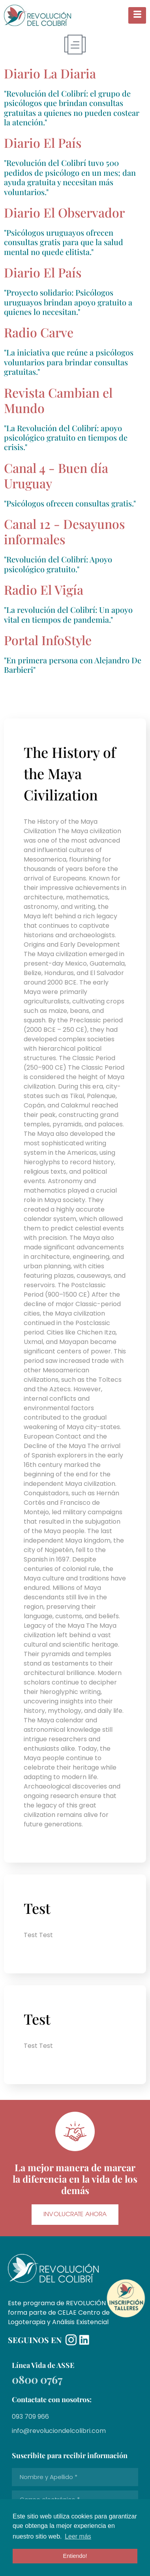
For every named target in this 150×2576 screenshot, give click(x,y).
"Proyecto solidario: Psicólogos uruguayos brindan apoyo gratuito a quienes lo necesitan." (68, 302)
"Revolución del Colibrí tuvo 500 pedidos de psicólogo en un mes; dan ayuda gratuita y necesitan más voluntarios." (70, 177)
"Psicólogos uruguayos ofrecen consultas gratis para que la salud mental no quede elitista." (63, 242)
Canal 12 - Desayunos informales (64, 531)
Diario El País (42, 272)
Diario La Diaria (50, 73)
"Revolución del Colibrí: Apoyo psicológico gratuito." (58, 564)
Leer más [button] (78, 2536)
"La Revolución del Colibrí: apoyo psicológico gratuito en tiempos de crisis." (66, 437)
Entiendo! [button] (75, 2556)
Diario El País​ (42, 142)
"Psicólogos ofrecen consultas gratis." (70, 503)
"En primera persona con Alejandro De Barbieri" (72, 665)
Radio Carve (38, 332)
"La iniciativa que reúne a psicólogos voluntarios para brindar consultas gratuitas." (68, 362)
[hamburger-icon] (137, 15)
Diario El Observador (64, 212)
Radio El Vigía (43, 589)
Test (37, 1907)
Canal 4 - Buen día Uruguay (56, 475)
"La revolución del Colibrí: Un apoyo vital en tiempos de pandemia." (68, 614)
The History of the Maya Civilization (70, 773)
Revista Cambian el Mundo (58, 400)
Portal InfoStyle (48, 639)
